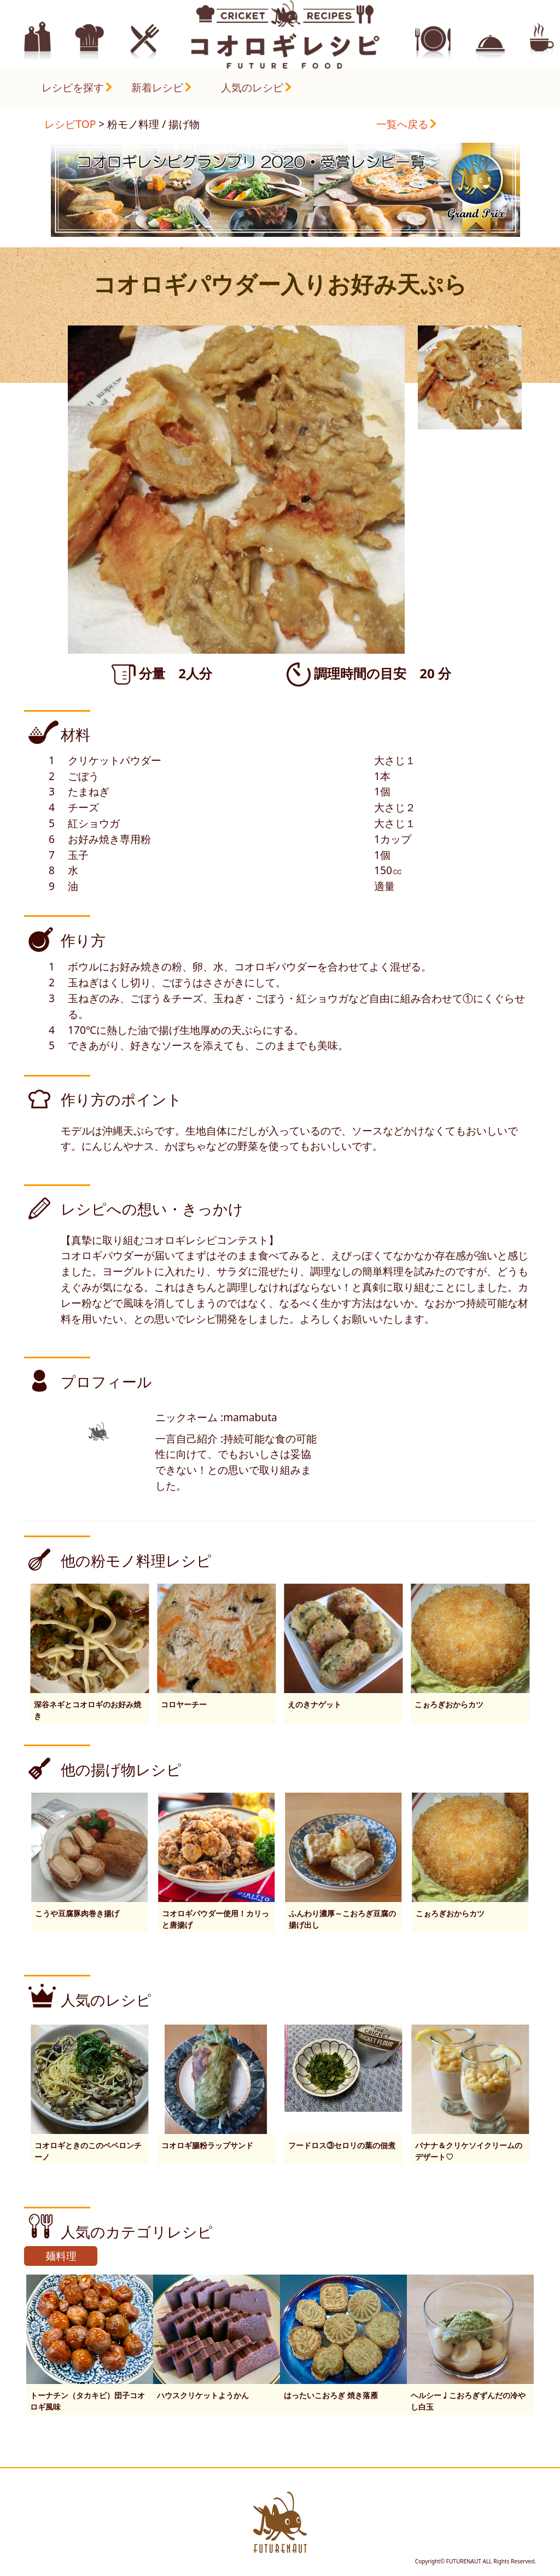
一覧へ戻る (402, 124)
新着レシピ (157, 87)
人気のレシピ (252, 87)
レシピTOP (70, 124)
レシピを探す (73, 87)
